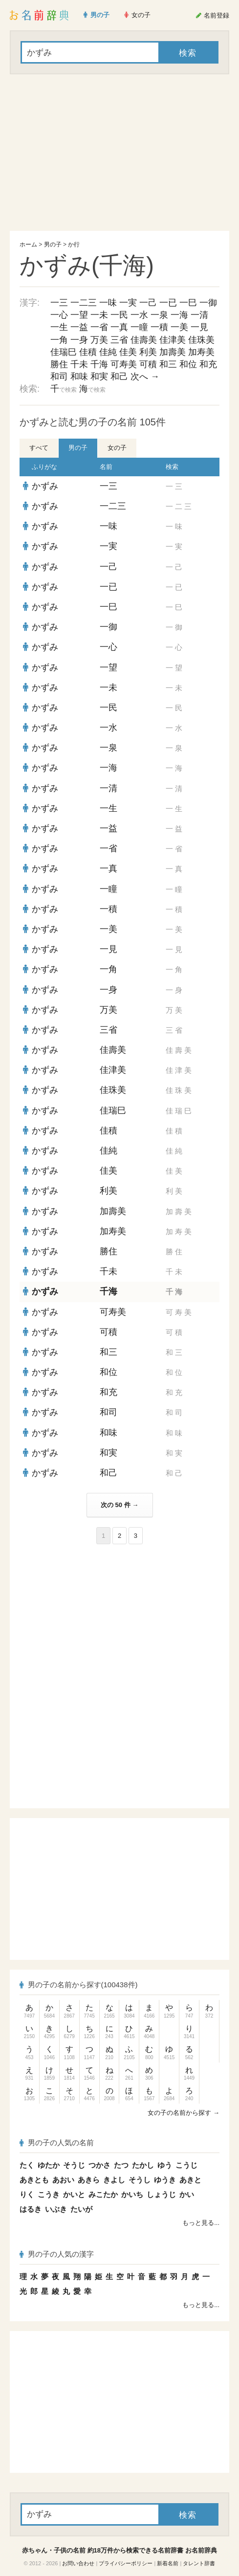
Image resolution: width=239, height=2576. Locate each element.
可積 (148, 364)
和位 (188, 364)
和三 (168, 364)
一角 (59, 340)
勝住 (59, 364)
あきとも (34, 2180)
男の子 (53, 244)
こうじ (186, 2165)
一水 (139, 315)
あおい (63, 2180)
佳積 (88, 352)
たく (27, 2165)
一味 (108, 303)
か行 (74, 244)
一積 (159, 327)
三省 (119, 340)
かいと (74, 2194)
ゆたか (49, 2165)
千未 (79, 364)
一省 (99, 327)
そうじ (74, 2165)
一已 (168, 303)
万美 (99, 340)
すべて (38, 447)
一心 (59, 315)
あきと (190, 2180)
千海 (99, 364)
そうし (140, 2180)
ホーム (28, 244)
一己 (148, 303)
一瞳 (139, 327)
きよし (114, 2180)
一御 (208, 303)
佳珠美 (201, 340)
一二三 (83, 303)
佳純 (108, 352)
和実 (99, 376)
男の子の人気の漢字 (57, 2254)
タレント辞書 (199, 2563)
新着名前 (167, 2563)
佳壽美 (143, 340)
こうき (49, 2194)
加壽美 (172, 352)
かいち (132, 2194)
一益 (79, 327)
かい (186, 2194)
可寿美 (123, 364)
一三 (59, 303)
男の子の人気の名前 (57, 2142)
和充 (208, 364)
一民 (119, 315)
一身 (79, 340)
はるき (31, 2209)
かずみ (45, 486)
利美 (148, 352)
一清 (199, 315)
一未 (99, 315)
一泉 (159, 315)
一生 (59, 327)
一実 (128, 303)
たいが (81, 2209)
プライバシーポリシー (125, 2563)
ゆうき (165, 2180)
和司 (59, 376)
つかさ (99, 2165)
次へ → (144, 376)
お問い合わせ (78, 2563)
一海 (179, 315)
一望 (79, 315)
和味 (79, 376)
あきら (89, 2180)
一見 (199, 327)
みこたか (103, 2194)
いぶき (56, 2209)
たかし (143, 2165)
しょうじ (161, 2194)
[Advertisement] (119, 152)
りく (27, 2194)
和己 (119, 376)
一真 (119, 327)
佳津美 (172, 340)
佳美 (128, 352)
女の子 (117, 447)
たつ (121, 2165)
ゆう (164, 2165)
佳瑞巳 (63, 352)
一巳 (188, 303)
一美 (179, 327)
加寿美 (201, 352)
